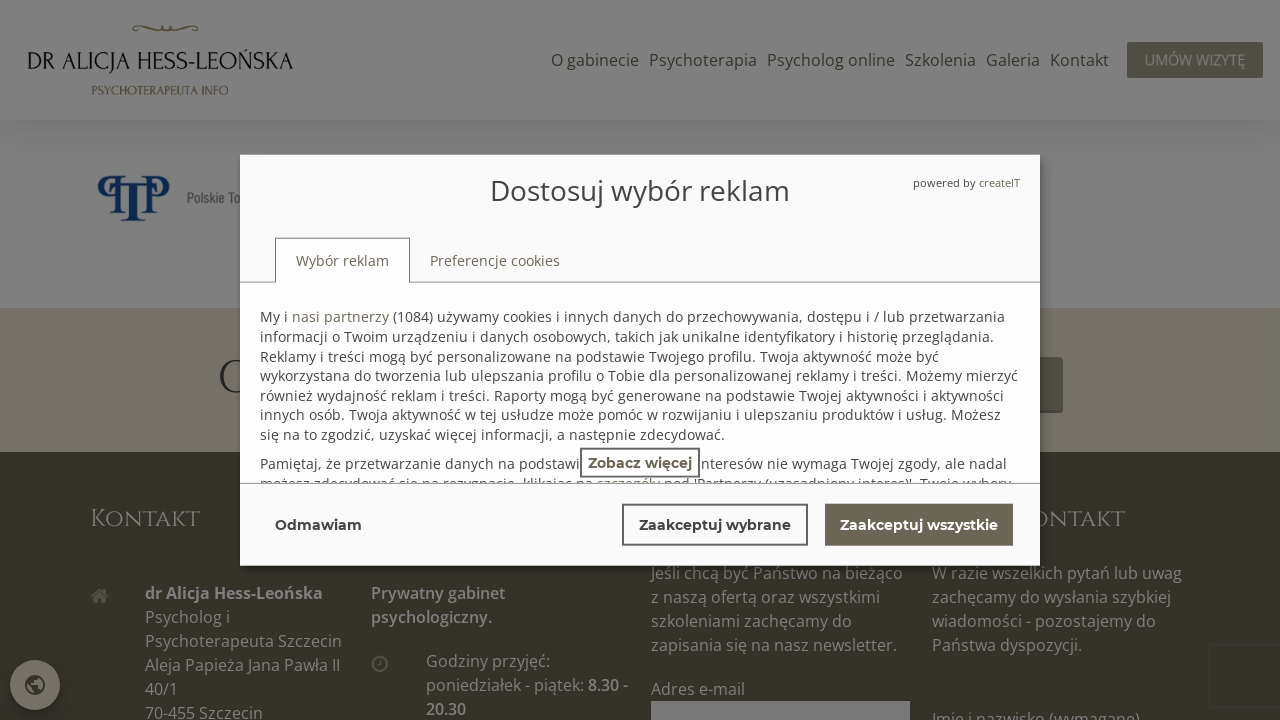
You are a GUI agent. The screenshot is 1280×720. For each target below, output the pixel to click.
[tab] (342, 260)
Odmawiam (318, 524)
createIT (999, 182)
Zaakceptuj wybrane (715, 524)
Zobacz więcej (640, 462)
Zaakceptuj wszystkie (919, 524)
